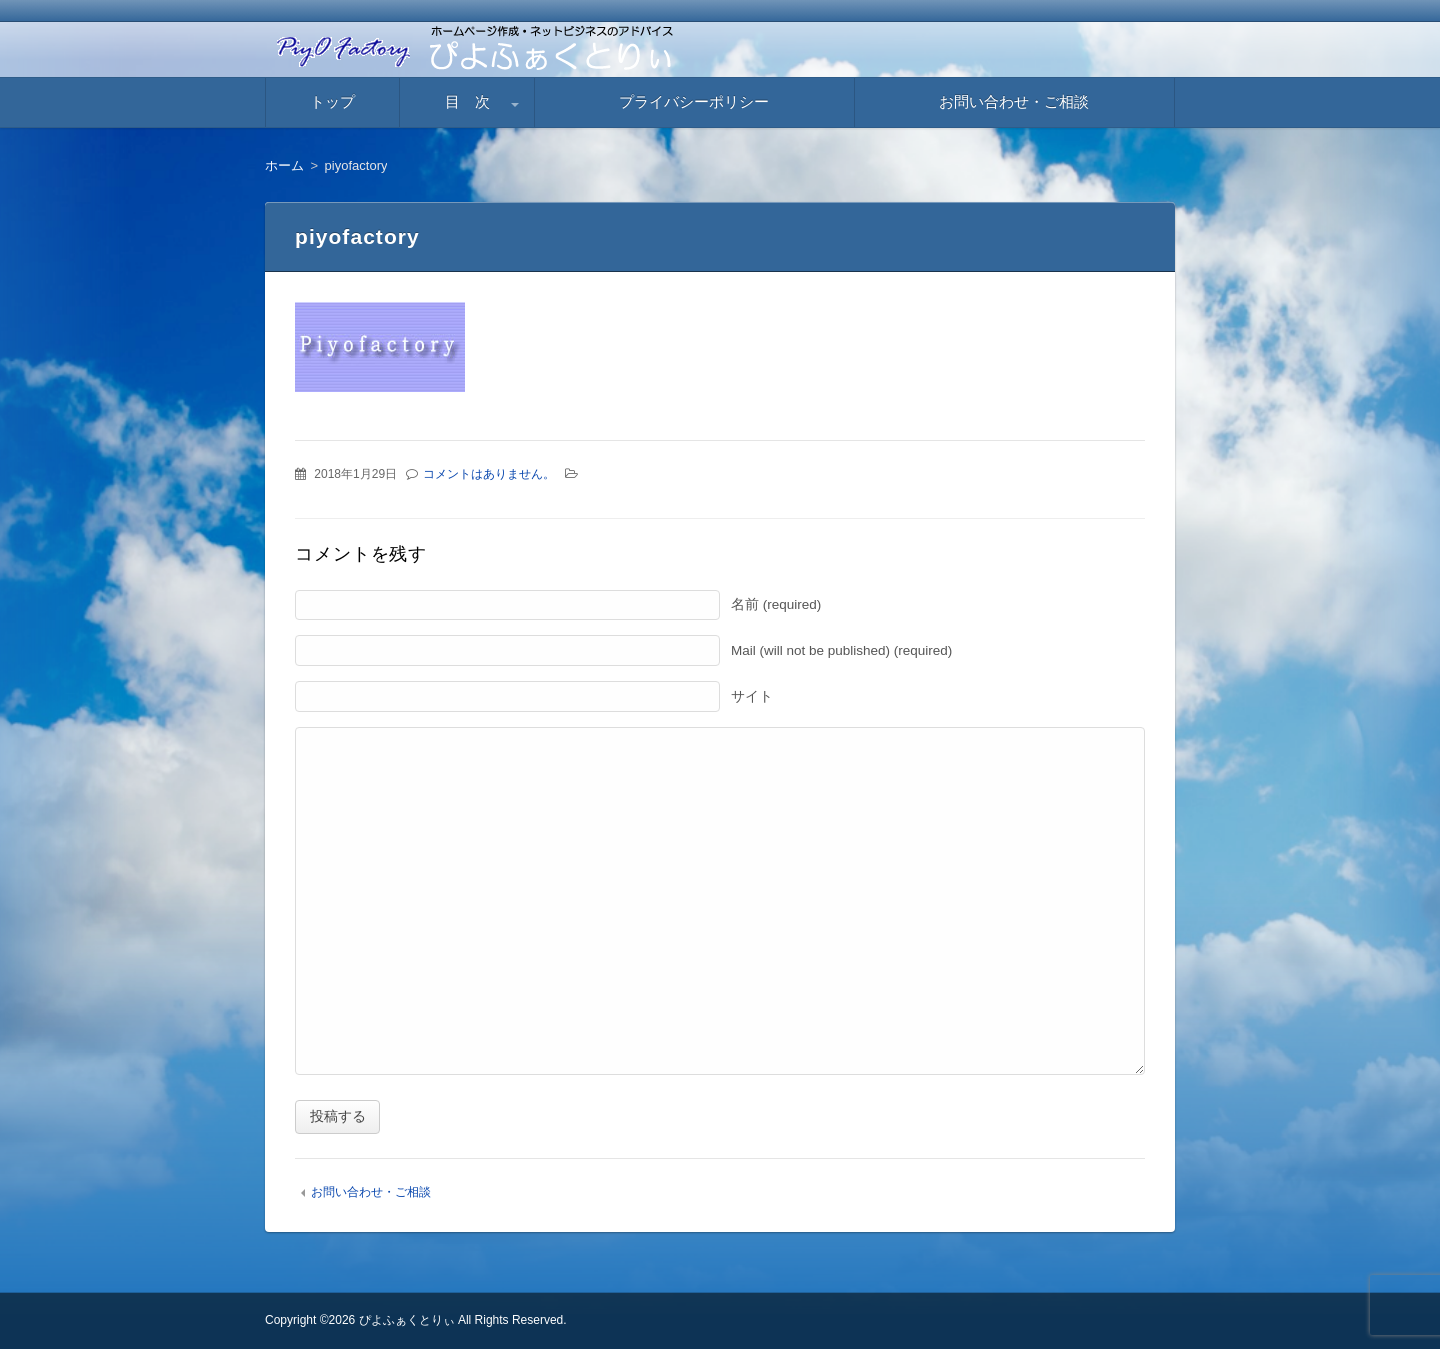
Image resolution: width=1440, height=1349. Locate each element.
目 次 (467, 101)
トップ (332, 101)
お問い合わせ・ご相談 (1014, 101)
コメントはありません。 (489, 474)
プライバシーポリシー (694, 101)
